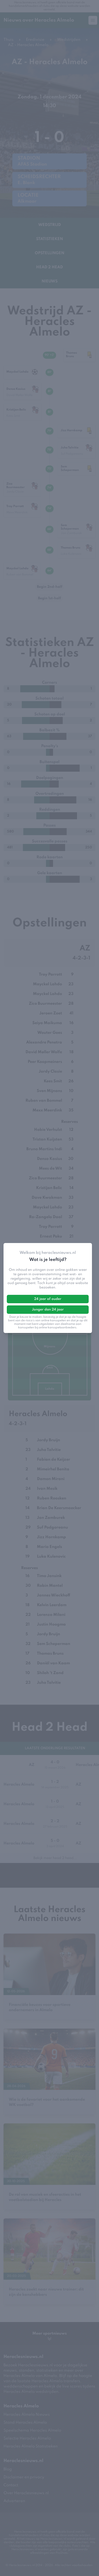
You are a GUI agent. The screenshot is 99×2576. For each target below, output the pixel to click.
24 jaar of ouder (47, 1299)
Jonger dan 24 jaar (48, 1309)
